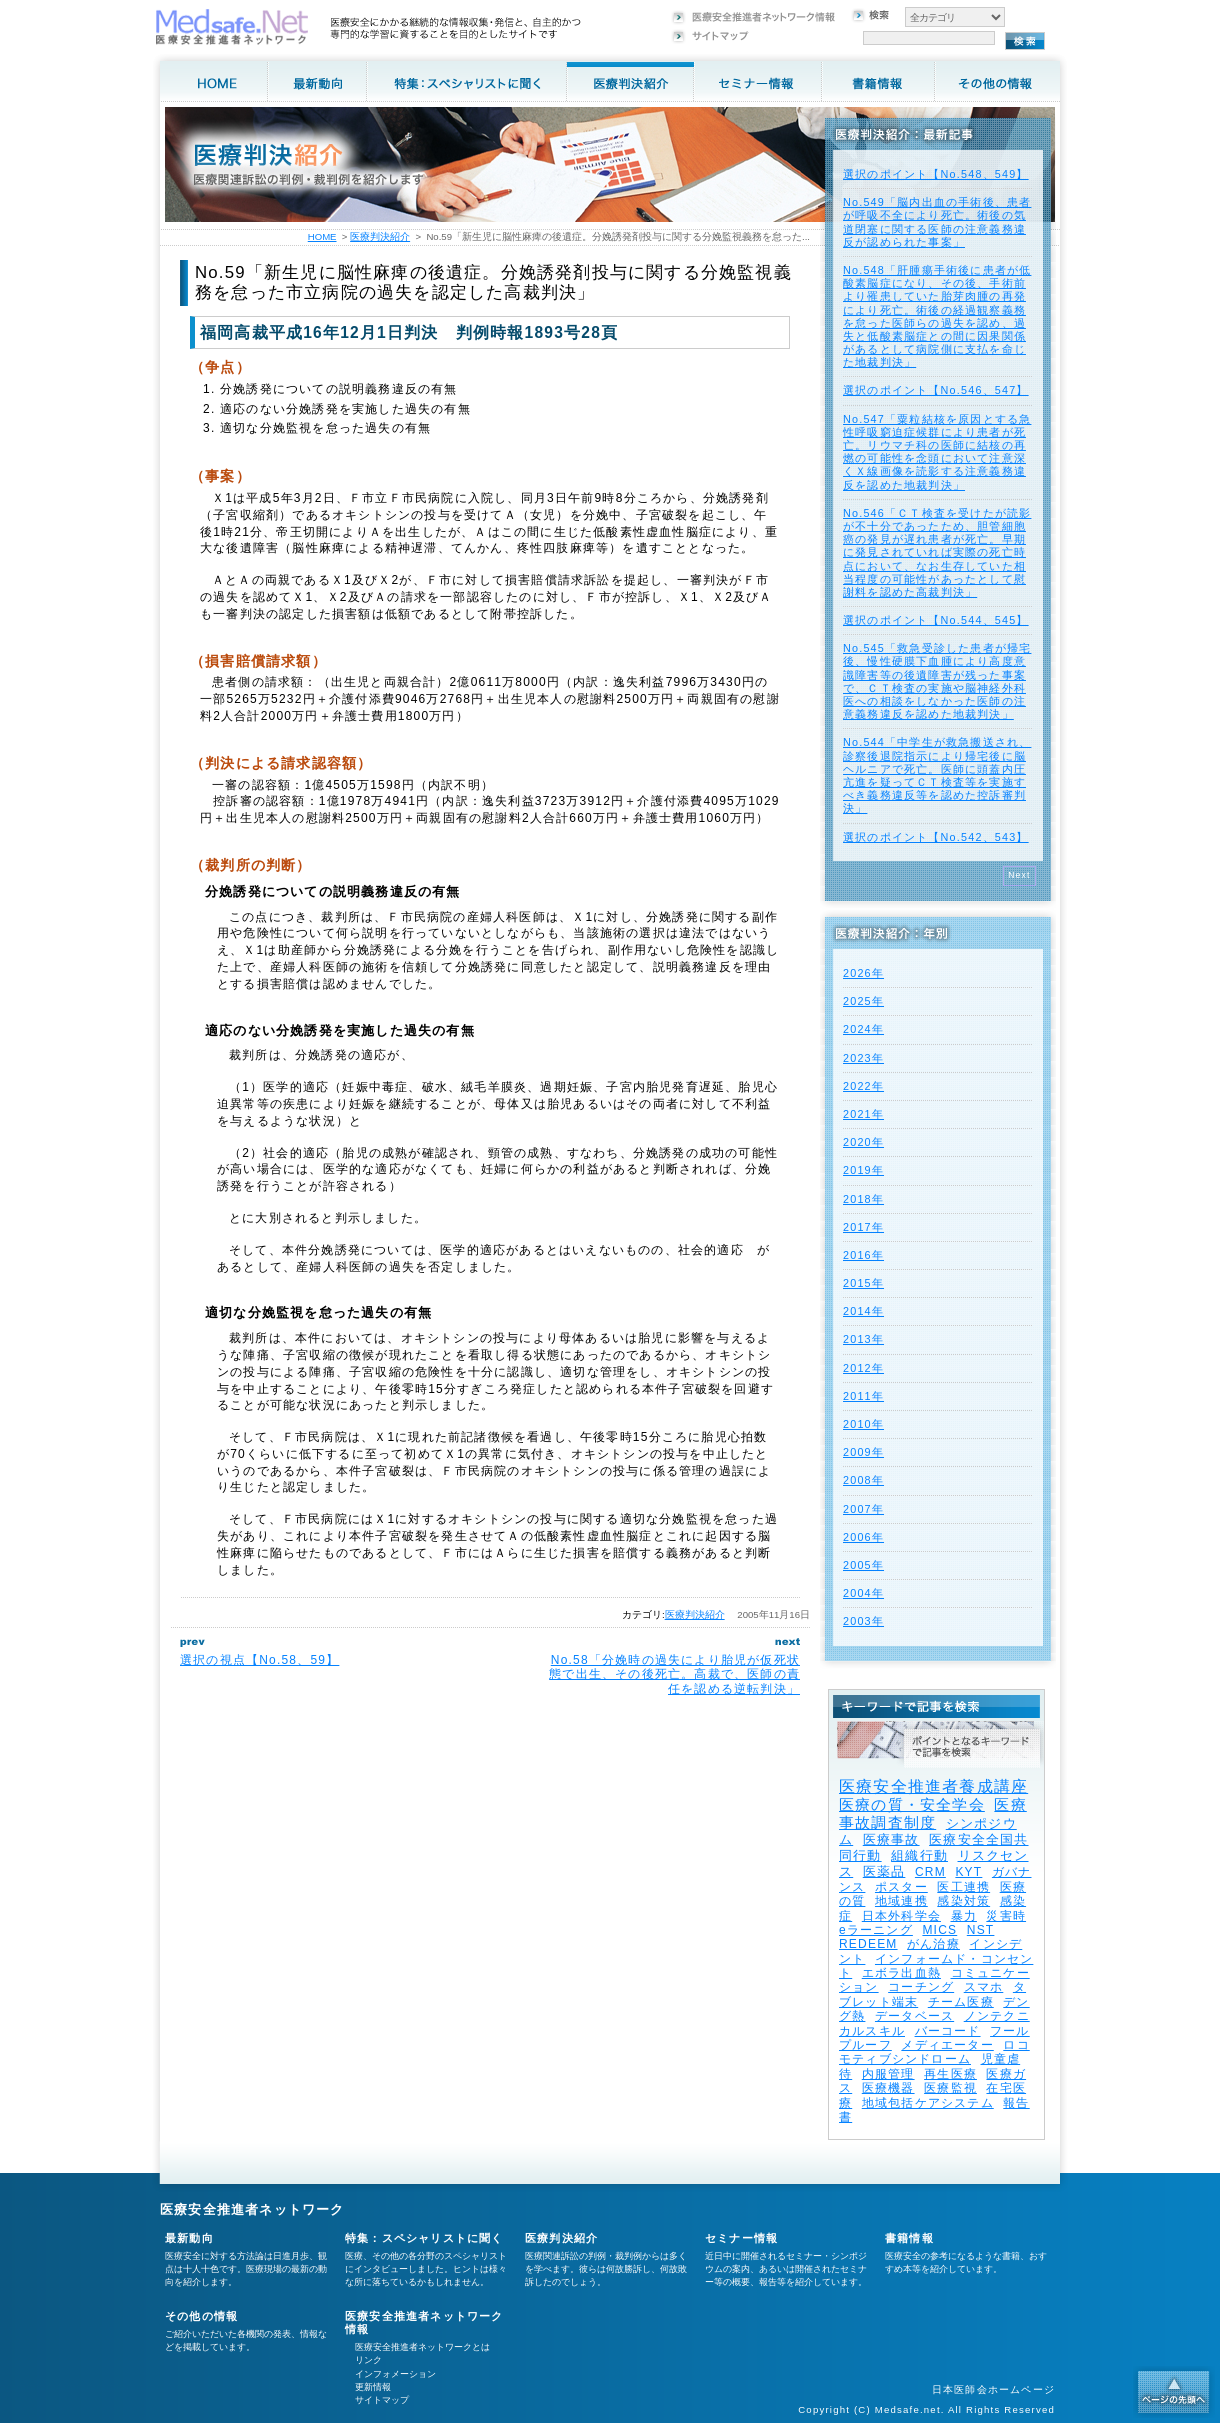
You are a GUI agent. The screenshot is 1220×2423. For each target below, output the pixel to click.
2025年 (863, 1001)
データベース (914, 2016)
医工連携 (963, 1887)
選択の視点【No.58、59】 (259, 1660)
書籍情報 (909, 2238)
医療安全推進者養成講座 (933, 1786)
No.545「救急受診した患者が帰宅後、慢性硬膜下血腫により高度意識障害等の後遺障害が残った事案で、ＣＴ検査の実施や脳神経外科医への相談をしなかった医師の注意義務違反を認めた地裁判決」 (937, 681)
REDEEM (868, 1944)
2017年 (863, 1227)
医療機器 (888, 2088)
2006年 (863, 1537)
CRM (930, 1872)
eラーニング (876, 1930)
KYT (968, 1872)
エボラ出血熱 (901, 1973)
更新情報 (373, 2387)
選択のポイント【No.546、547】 (936, 390)
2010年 (863, 1424)
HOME (322, 236)
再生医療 (950, 2074)
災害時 (1006, 1916)
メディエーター (947, 2045)
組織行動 (919, 1855)
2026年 (863, 973)
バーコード (948, 2031)
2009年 (863, 1452)
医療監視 (950, 2088)
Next (1019, 875)
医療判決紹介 (695, 1614)
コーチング (921, 1987)
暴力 (964, 1916)
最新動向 (189, 2238)
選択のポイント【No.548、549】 (936, 174)
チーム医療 (961, 2002)
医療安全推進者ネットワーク (252, 2209)
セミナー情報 (741, 2238)
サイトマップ (382, 2400)
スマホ (984, 1987)
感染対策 (963, 1901)
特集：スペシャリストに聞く (424, 2238)
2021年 (863, 1114)
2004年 (863, 1593)
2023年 (863, 1058)
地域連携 (901, 1901)
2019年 (863, 1170)
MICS (939, 1930)
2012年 (863, 1368)
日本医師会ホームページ (993, 2389)
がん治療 (933, 1944)
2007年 (863, 1509)
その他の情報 (201, 2316)
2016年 (863, 1255)
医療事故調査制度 (933, 1813)
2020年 (863, 1142)
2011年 (863, 1396)
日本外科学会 (901, 1916)
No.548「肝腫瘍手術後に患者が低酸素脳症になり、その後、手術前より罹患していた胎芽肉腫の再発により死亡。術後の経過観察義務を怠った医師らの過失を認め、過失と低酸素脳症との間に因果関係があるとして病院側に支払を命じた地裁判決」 (937, 316)
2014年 (863, 1311)
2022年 (863, 1086)
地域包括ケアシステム (928, 2103)
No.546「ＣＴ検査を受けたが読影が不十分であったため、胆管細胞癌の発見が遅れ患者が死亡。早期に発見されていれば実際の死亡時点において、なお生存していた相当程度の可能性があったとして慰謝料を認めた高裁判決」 (937, 552)
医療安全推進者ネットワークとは (422, 2347)
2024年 (863, 1029)
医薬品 (884, 1871)
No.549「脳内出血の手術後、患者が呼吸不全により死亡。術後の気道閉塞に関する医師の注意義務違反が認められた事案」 (937, 222)
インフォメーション (395, 2374)
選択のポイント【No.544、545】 (936, 620)
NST (981, 1930)
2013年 (863, 1339)
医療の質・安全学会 (912, 1804)
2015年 (863, 1283)
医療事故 (891, 1839)
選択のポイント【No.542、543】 (936, 837)
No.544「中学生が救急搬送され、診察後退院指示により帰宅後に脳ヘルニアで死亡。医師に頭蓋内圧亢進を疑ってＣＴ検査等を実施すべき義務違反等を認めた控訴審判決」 (937, 775)
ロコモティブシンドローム (934, 2052)
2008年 (863, 1480)
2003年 (863, 1621)
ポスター (901, 1887)
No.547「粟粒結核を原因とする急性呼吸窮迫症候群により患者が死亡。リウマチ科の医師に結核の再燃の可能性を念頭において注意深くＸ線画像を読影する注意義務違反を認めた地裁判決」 (937, 452)
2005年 (863, 1565)
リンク (368, 2360)
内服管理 (888, 2074)
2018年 (863, 1199)
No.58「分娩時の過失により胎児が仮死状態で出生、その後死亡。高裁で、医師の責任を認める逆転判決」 (674, 1674)
